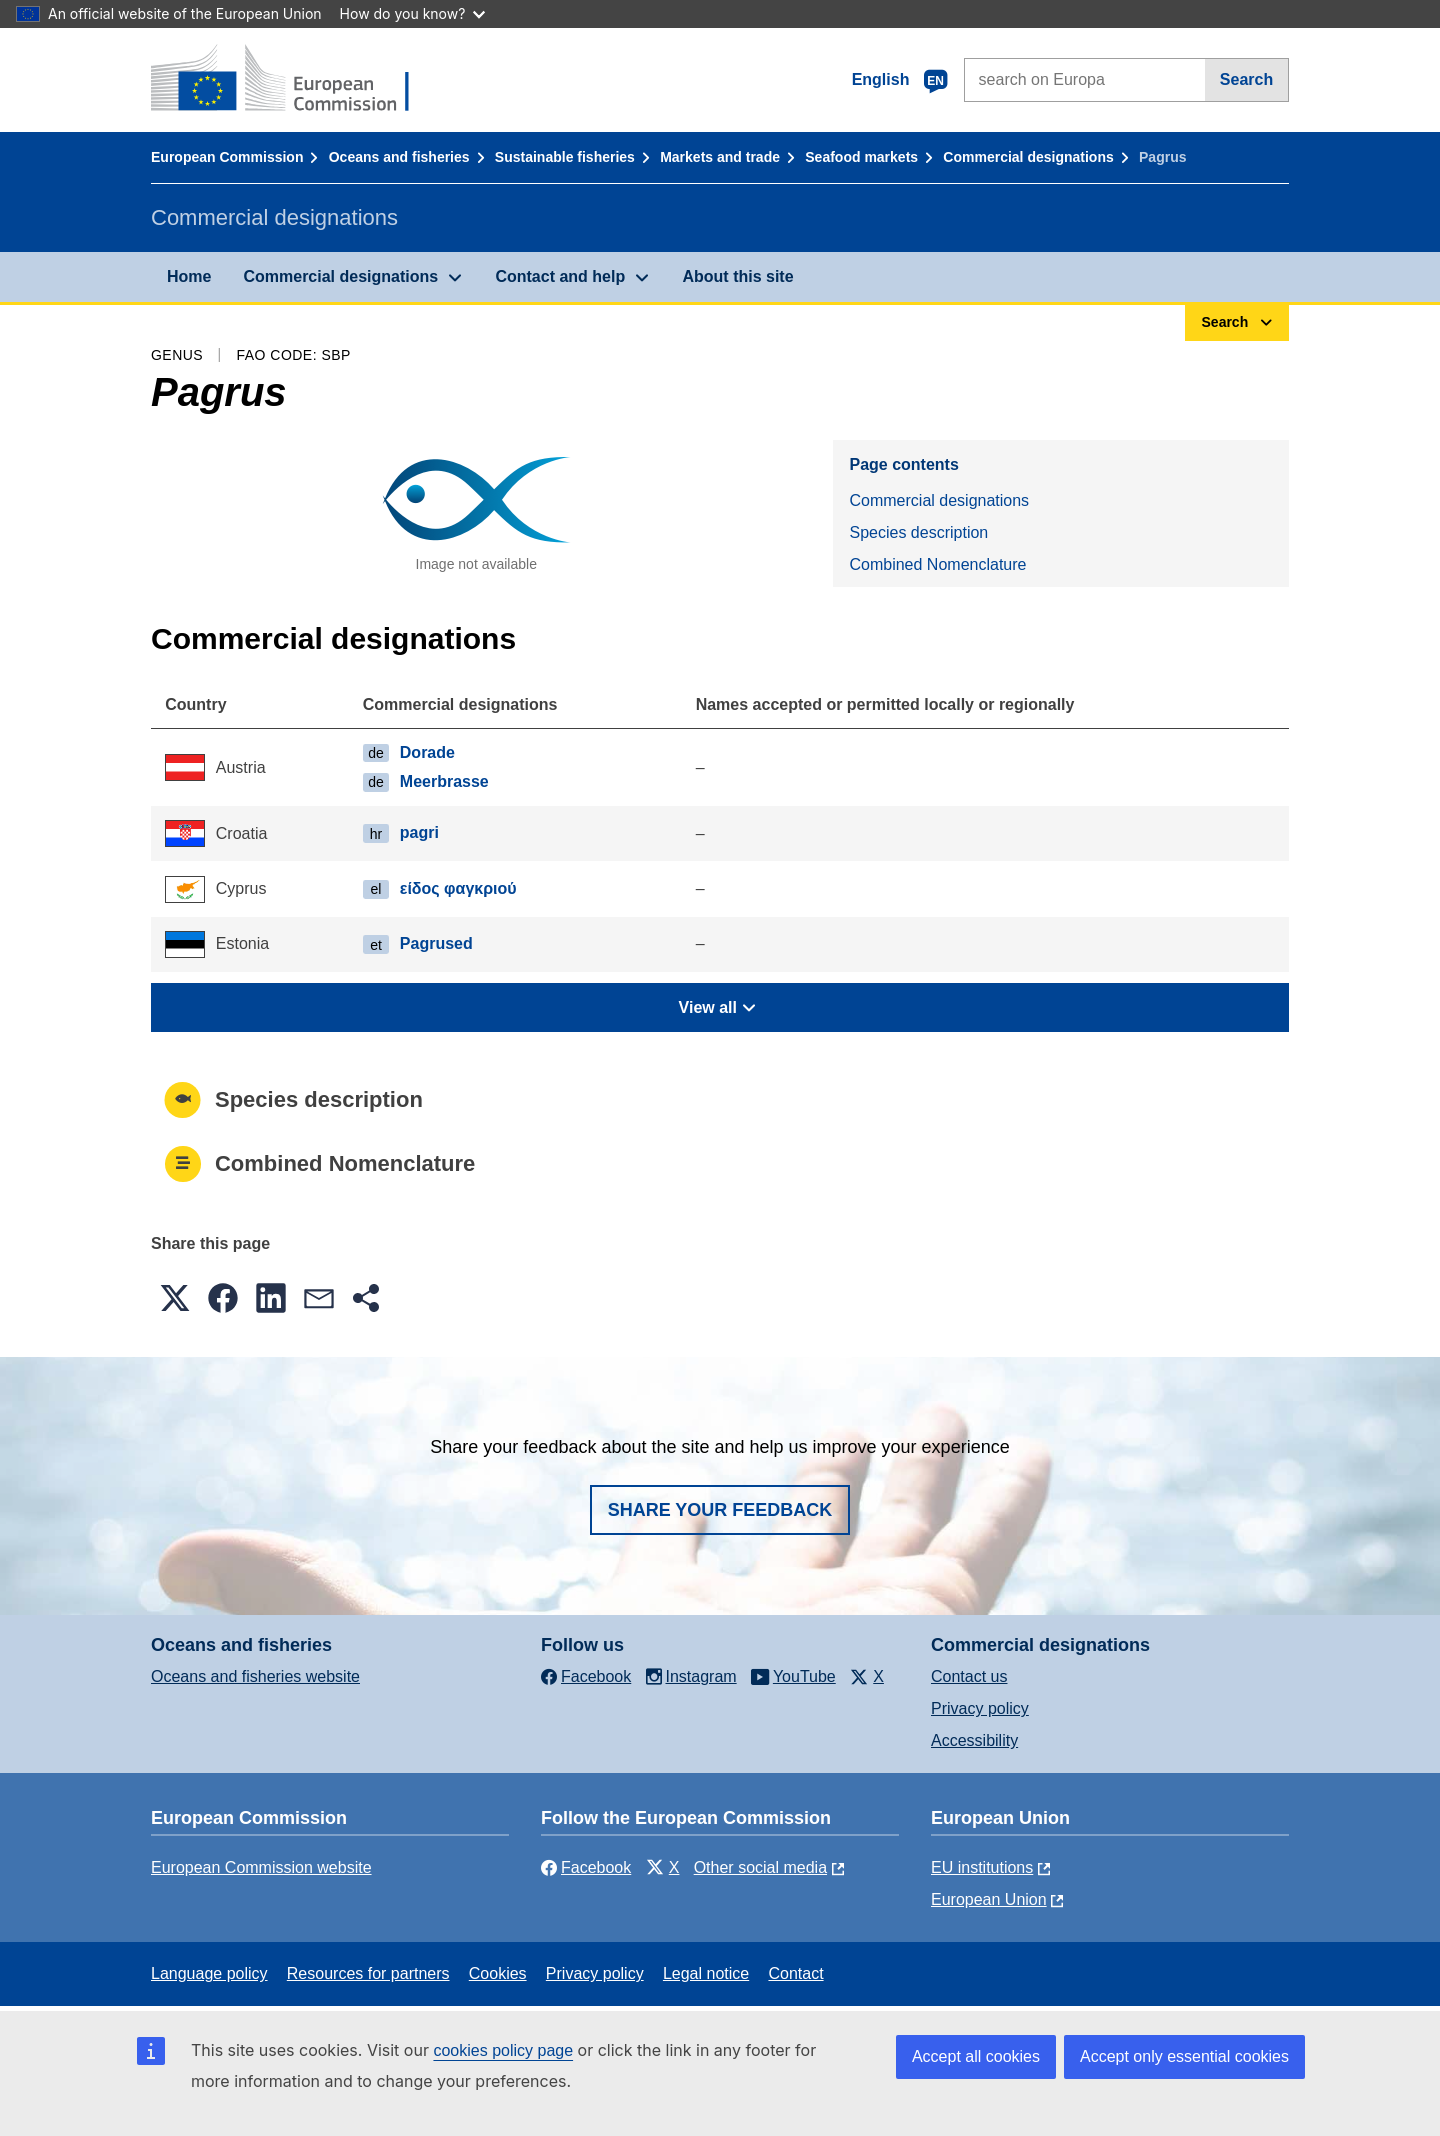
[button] (175, 1298)
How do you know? (413, 13)
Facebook (586, 1867)
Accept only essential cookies (1184, 2056)
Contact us (969, 1676)
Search (1246, 79)
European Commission (227, 157)
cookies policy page (503, 2050)
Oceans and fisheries (399, 157)
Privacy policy (980, 1708)
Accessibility (974, 1740)
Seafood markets (861, 157)
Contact (795, 1973)
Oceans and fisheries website (255, 1676)
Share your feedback (720, 1510)
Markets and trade (720, 157)
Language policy (209, 1973)
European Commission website (261, 1867)
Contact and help (560, 276)
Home (189, 276)
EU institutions (982, 1867)
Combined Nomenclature (937, 564)
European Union (989, 1899)
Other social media (760, 1867)
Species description (918, 532)
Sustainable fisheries (565, 157)
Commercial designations (1028, 157)
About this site (737, 276)
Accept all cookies (976, 2056)
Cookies (498, 1973)
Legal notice (706, 1973)
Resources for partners (368, 1973)
